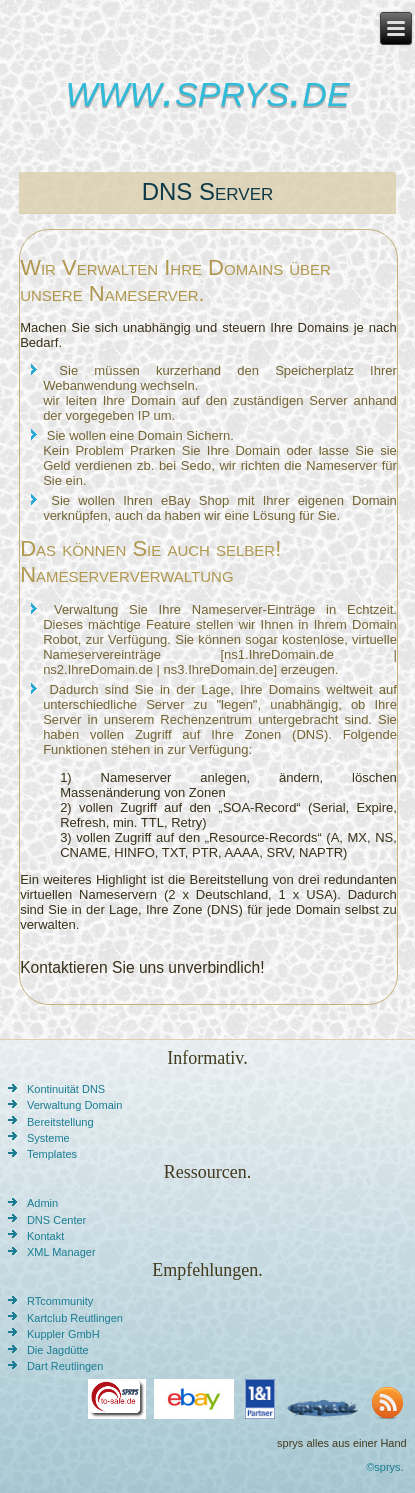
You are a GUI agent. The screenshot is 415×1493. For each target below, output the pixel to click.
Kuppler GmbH (63, 1334)
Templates (52, 1154)
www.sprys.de (207, 89)
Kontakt (45, 1236)
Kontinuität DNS (66, 1089)
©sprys (383, 1467)
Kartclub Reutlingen (75, 1318)
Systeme (48, 1138)
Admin (42, 1203)
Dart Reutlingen (65, 1366)
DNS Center (56, 1220)
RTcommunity (60, 1301)
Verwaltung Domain (74, 1105)
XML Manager (61, 1252)
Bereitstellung (60, 1122)
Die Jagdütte (58, 1350)
